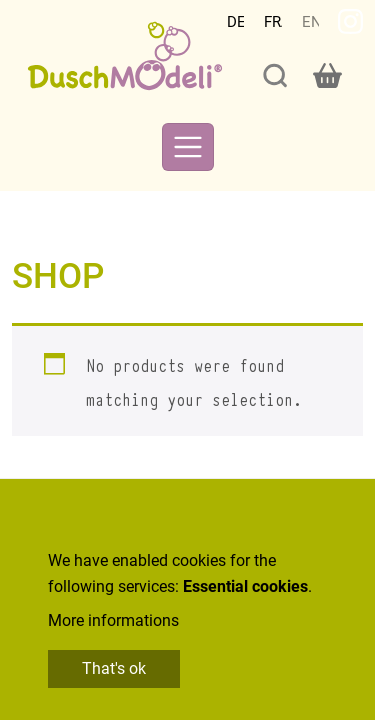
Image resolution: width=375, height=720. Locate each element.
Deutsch (236, 22)
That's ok (114, 668)
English (311, 22)
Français (273, 22)
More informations (113, 620)
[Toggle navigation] (188, 147)
